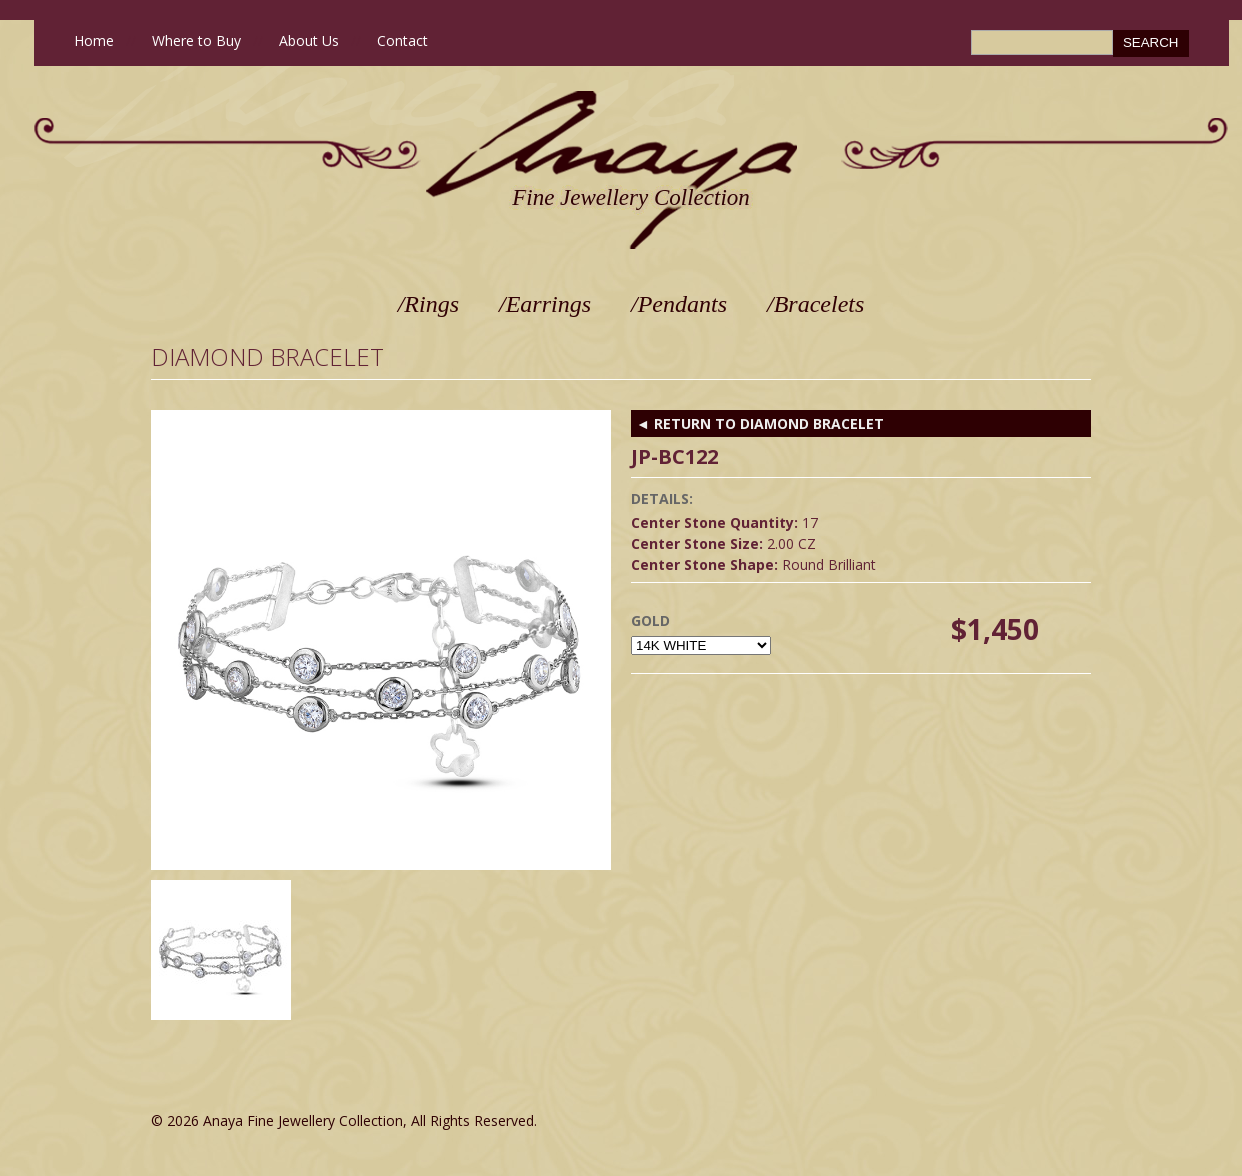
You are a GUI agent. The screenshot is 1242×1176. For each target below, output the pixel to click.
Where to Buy (196, 40)
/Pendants (679, 304)
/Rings (428, 304)
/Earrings (545, 304)
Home (94, 40)
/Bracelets (815, 304)
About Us (309, 40)
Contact (402, 40)
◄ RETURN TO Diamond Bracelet (760, 423)
